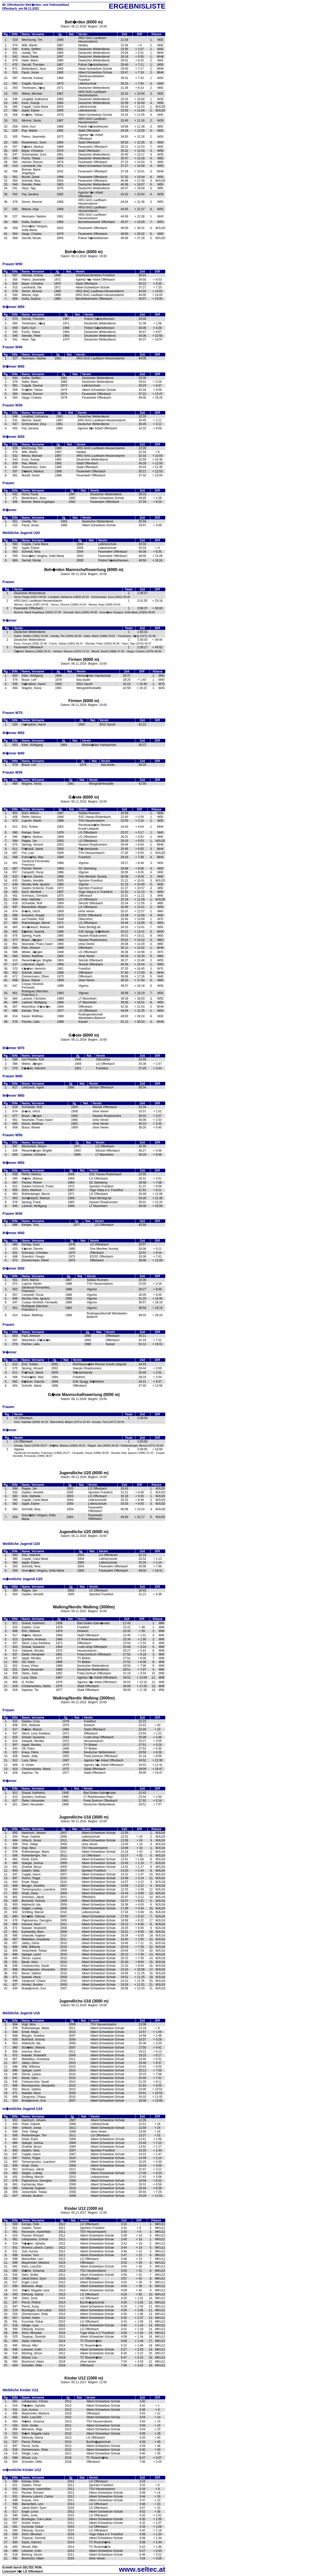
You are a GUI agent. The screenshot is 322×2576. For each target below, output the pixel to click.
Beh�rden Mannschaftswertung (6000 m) (84, 569)
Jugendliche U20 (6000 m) (84, 1473)
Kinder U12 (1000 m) (83, 2208)
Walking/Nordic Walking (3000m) (84, 1607)
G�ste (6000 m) (84, 797)
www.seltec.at (142, 2569)
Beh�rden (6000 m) (84, 22)
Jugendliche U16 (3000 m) (84, 1817)
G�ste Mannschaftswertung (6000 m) (83, 1394)
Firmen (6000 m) (83, 659)
